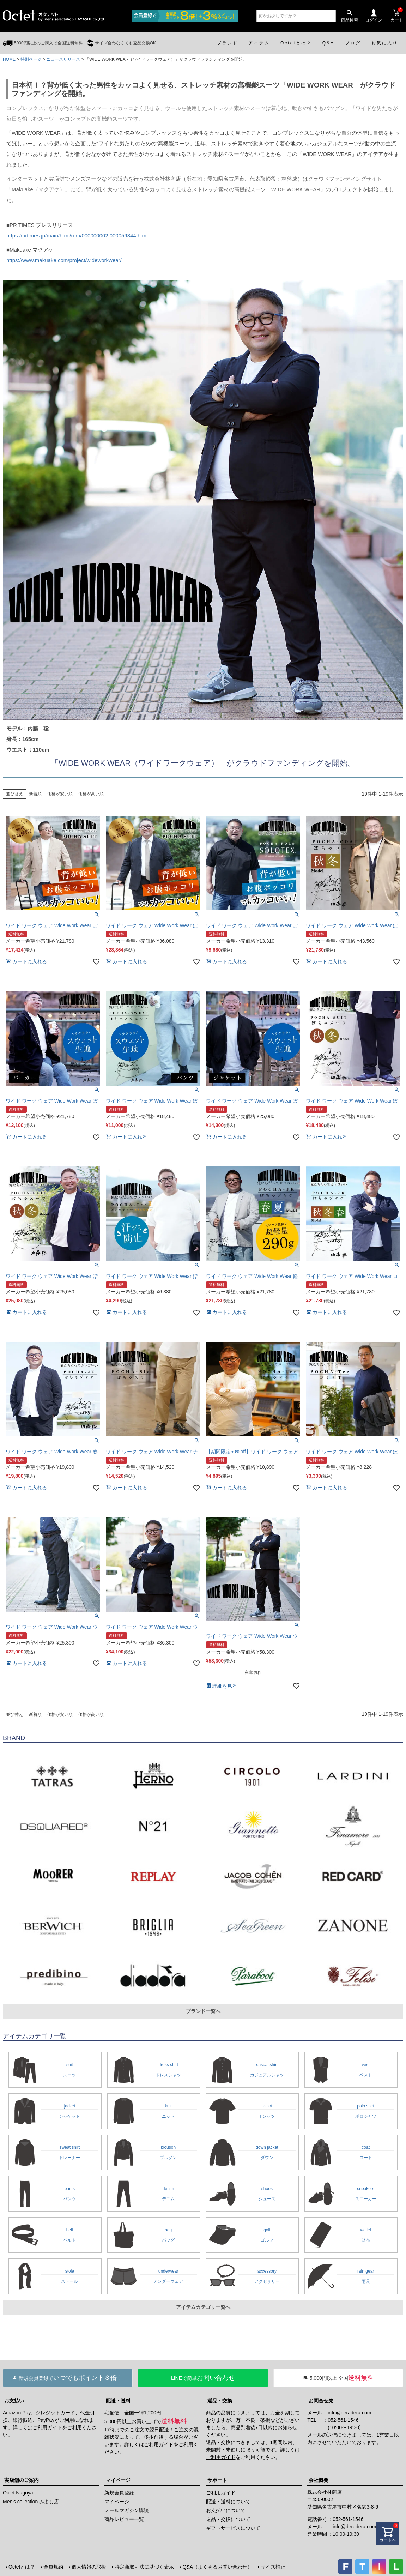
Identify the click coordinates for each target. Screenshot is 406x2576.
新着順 (35, 793)
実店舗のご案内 (21, 2480)
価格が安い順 (60, 793)
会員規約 (53, 2567)
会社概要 (318, 2480)
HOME (9, 59)
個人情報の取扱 (89, 2567)
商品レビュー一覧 (124, 2519)
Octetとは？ (21, 2567)
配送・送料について (228, 2501)
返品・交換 (219, 2400)
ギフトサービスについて (233, 2528)
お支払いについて (226, 2510)
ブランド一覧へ (203, 2011)
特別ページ (31, 59)
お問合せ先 (321, 2400)
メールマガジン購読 (126, 2510)
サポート (217, 2480)
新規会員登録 (119, 2493)
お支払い (14, 2400)
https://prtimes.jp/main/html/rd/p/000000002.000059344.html (76, 236)
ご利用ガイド (47, 2427)
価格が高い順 (91, 793)
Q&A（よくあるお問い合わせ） (217, 2567)
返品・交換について (228, 2519)
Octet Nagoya (18, 2493)
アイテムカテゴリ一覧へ (203, 2307)
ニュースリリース (63, 59)
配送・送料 (118, 2400)
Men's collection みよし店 (31, 2501)
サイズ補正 (273, 2567)
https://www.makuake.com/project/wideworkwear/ (64, 260)
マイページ (118, 2480)
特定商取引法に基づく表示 (144, 2567)
